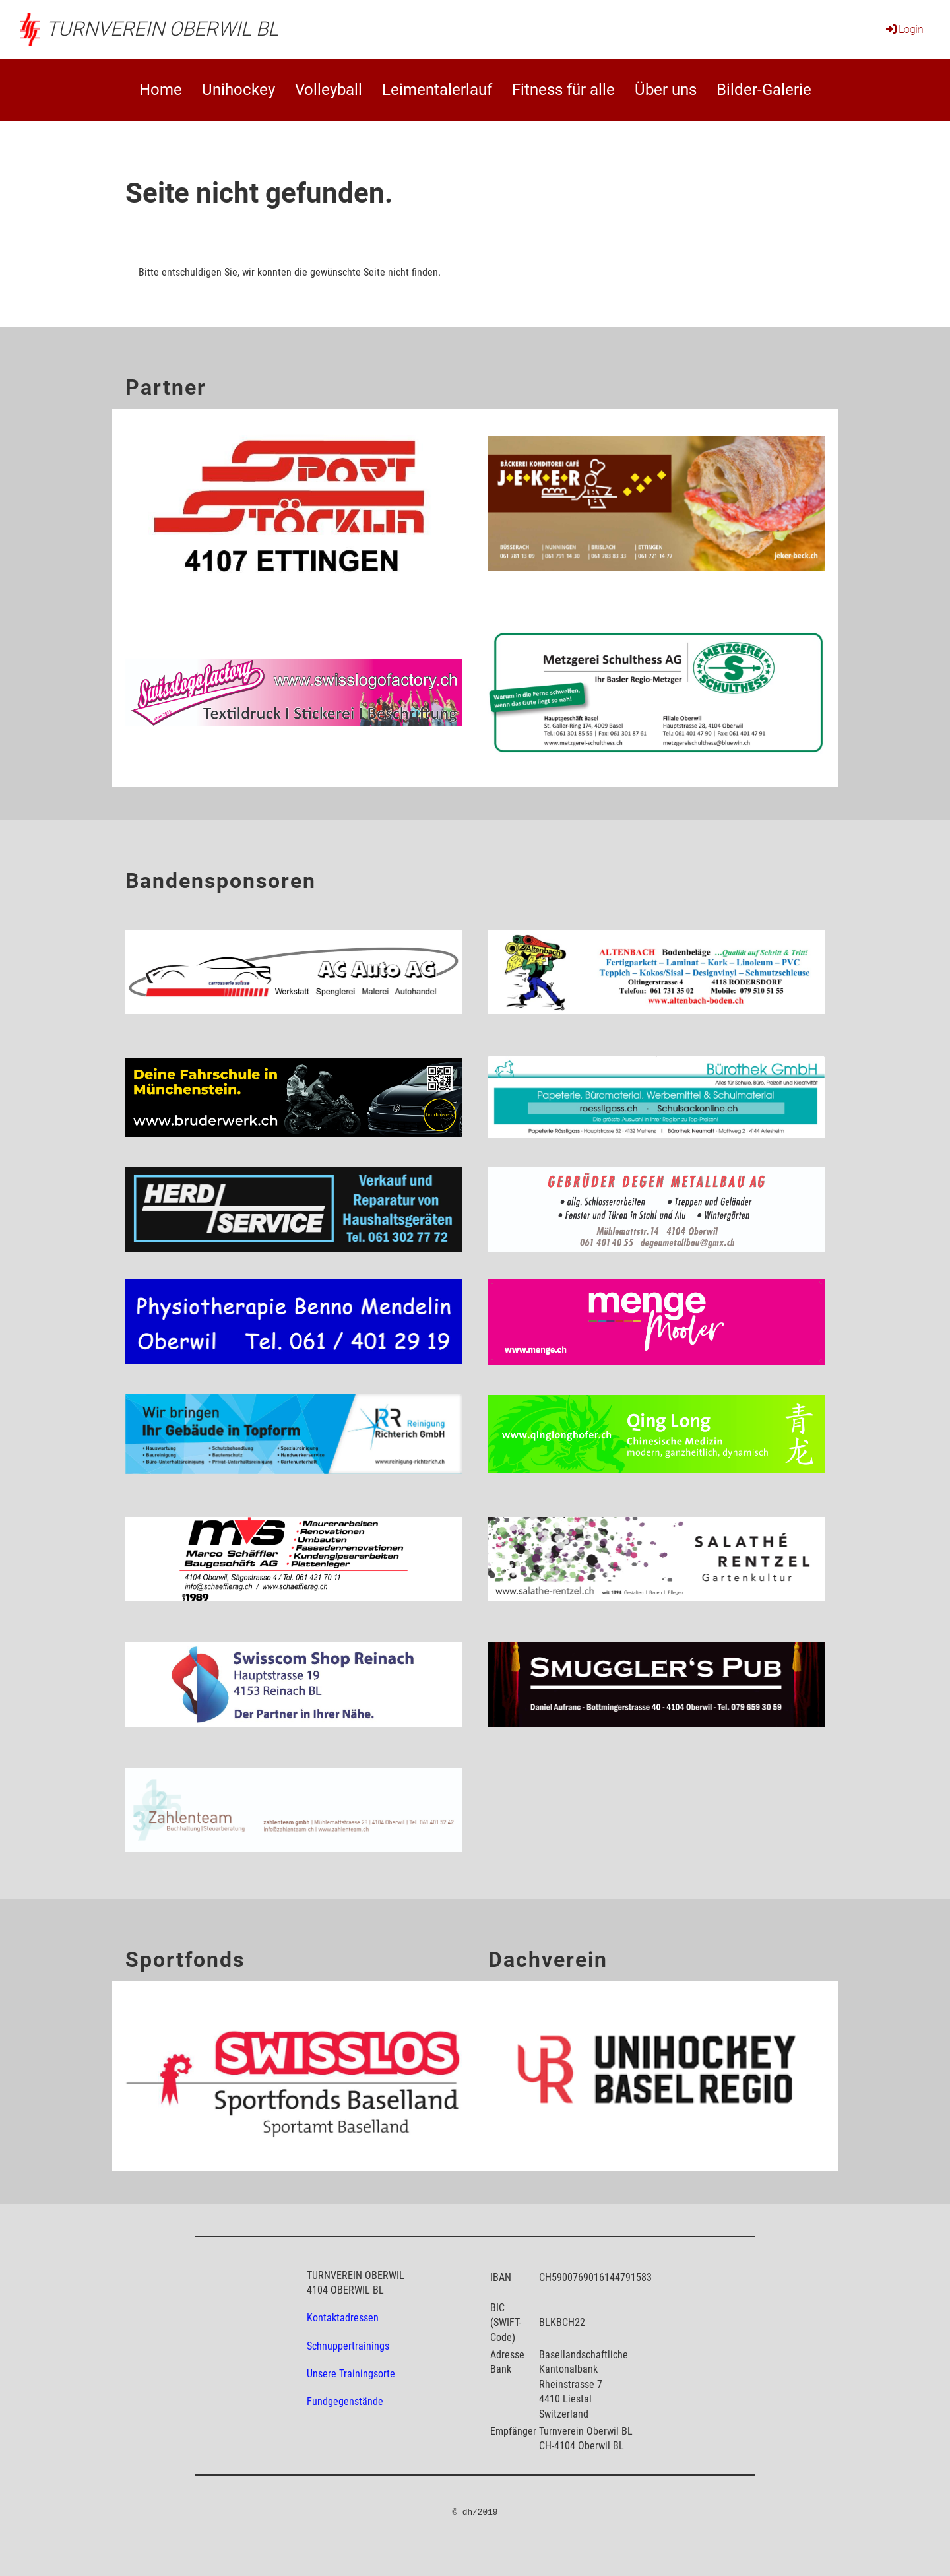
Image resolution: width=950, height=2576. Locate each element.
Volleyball (328, 89)
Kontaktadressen (343, 2317)
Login (904, 29)
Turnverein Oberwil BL (162, 28)
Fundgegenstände (345, 2401)
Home (160, 89)
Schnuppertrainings (348, 2346)
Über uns (666, 89)
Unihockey (238, 89)
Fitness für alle (563, 89)
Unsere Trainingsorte (351, 2373)
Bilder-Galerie (763, 89)
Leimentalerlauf (437, 89)
